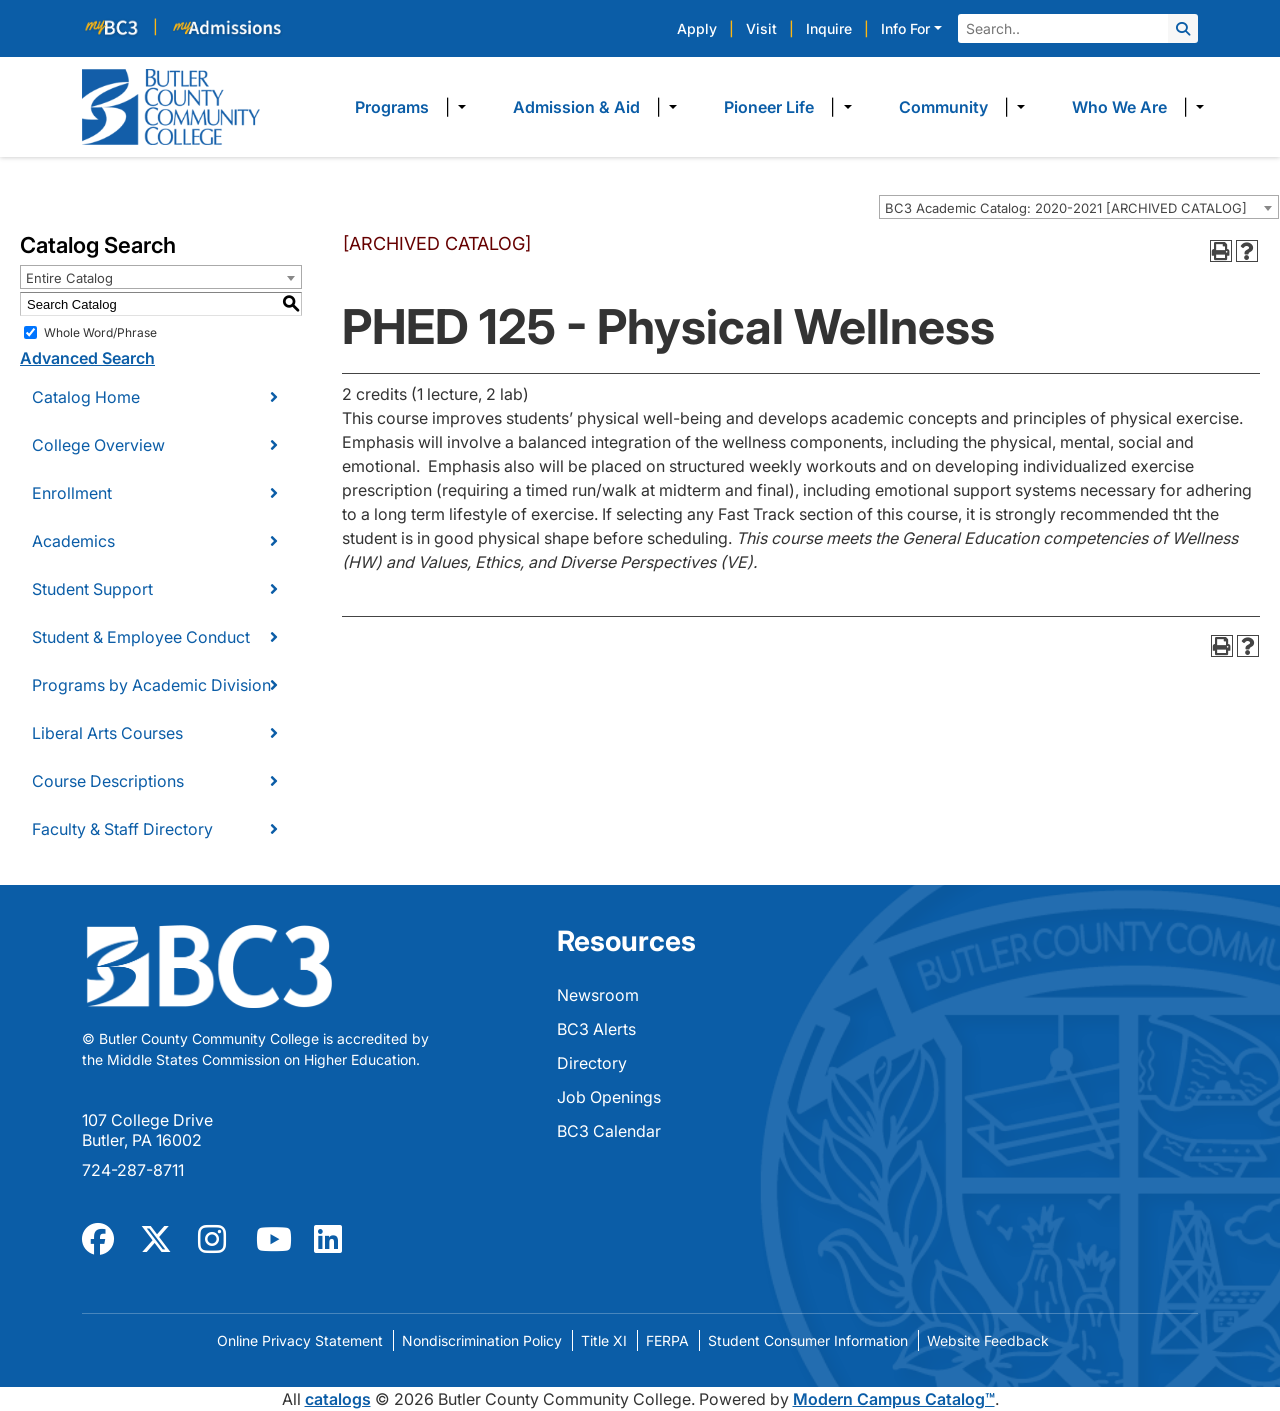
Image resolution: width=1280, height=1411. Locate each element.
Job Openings (609, 1097)
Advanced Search (87, 358)
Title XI (604, 1340)
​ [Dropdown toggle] (455, 107)
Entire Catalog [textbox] (69, 278)
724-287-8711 (133, 1170)
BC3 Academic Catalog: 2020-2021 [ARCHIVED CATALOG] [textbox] (1066, 208)
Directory (592, 1063)
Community (943, 107)
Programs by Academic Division (151, 685)
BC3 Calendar (609, 1131)
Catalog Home (86, 397)
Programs (392, 107)
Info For (905, 28)
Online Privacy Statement (300, 1340)
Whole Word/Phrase (100, 332)
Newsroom (598, 995)
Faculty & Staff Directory (122, 829)
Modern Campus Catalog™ (894, 1399)
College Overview (98, 445)
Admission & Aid (576, 107)
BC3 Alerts (596, 1029)
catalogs (338, 1399)
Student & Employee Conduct (141, 637)
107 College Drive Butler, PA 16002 (147, 1130)
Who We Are (1119, 107)
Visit (761, 28)
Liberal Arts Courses (107, 733)
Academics (73, 541)
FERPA (667, 1340)
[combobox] (1079, 207)
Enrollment (72, 493)
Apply (697, 28)
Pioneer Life (769, 107)
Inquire (829, 28)
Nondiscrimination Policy (482, 1340)
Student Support (92, 589)
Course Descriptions (108, 781)
